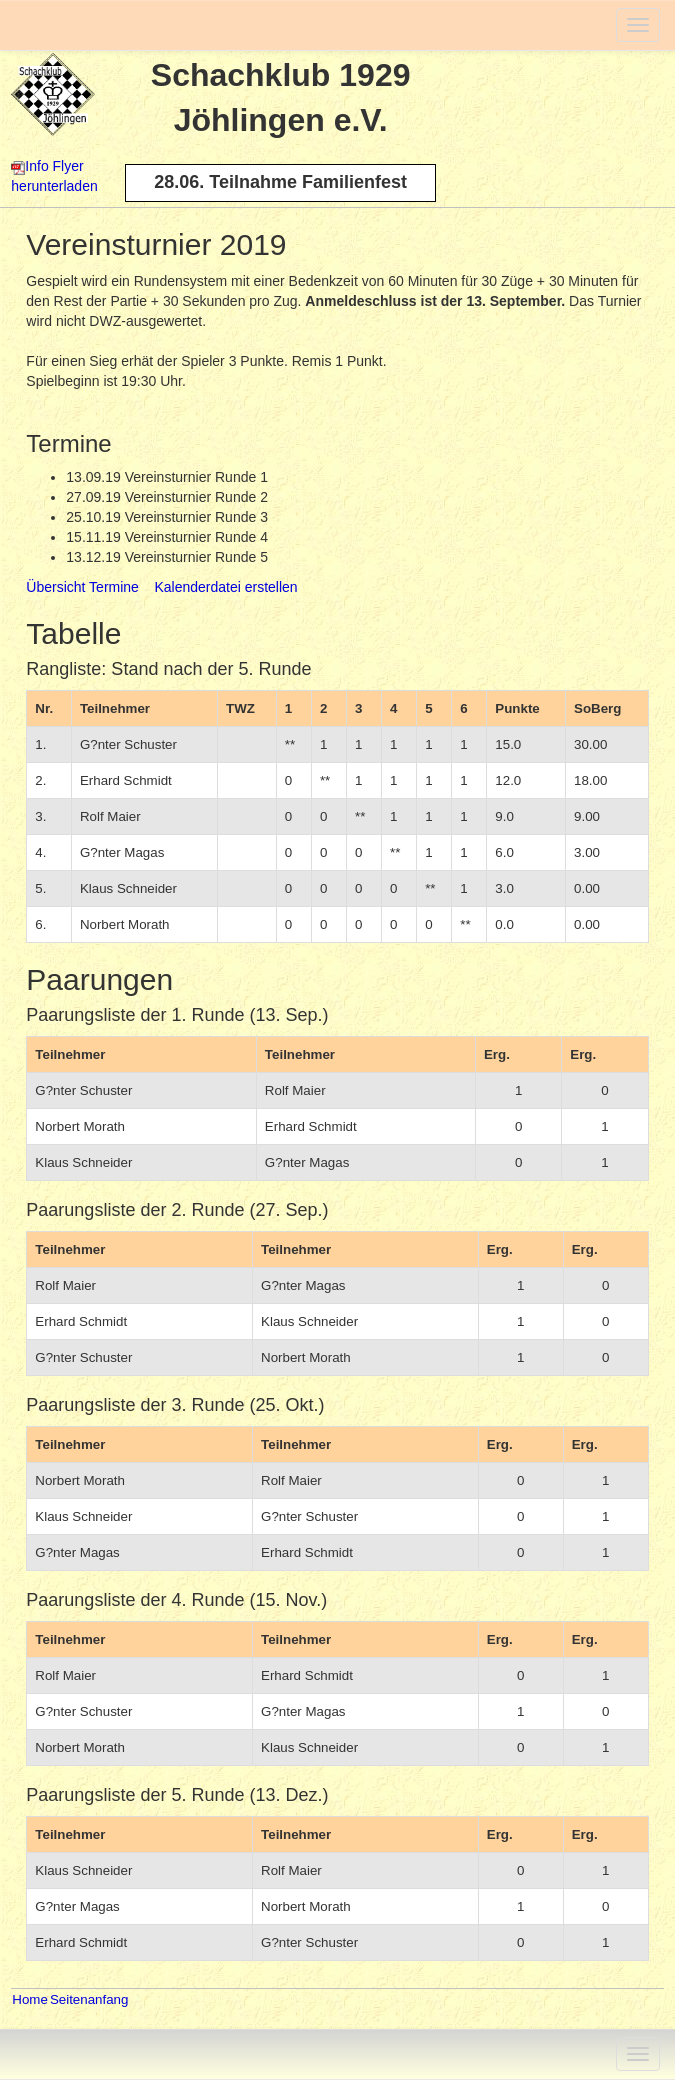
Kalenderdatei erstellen (225, 587)
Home (30, 1999)
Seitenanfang (89, 1999)
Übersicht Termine (82, 587)
